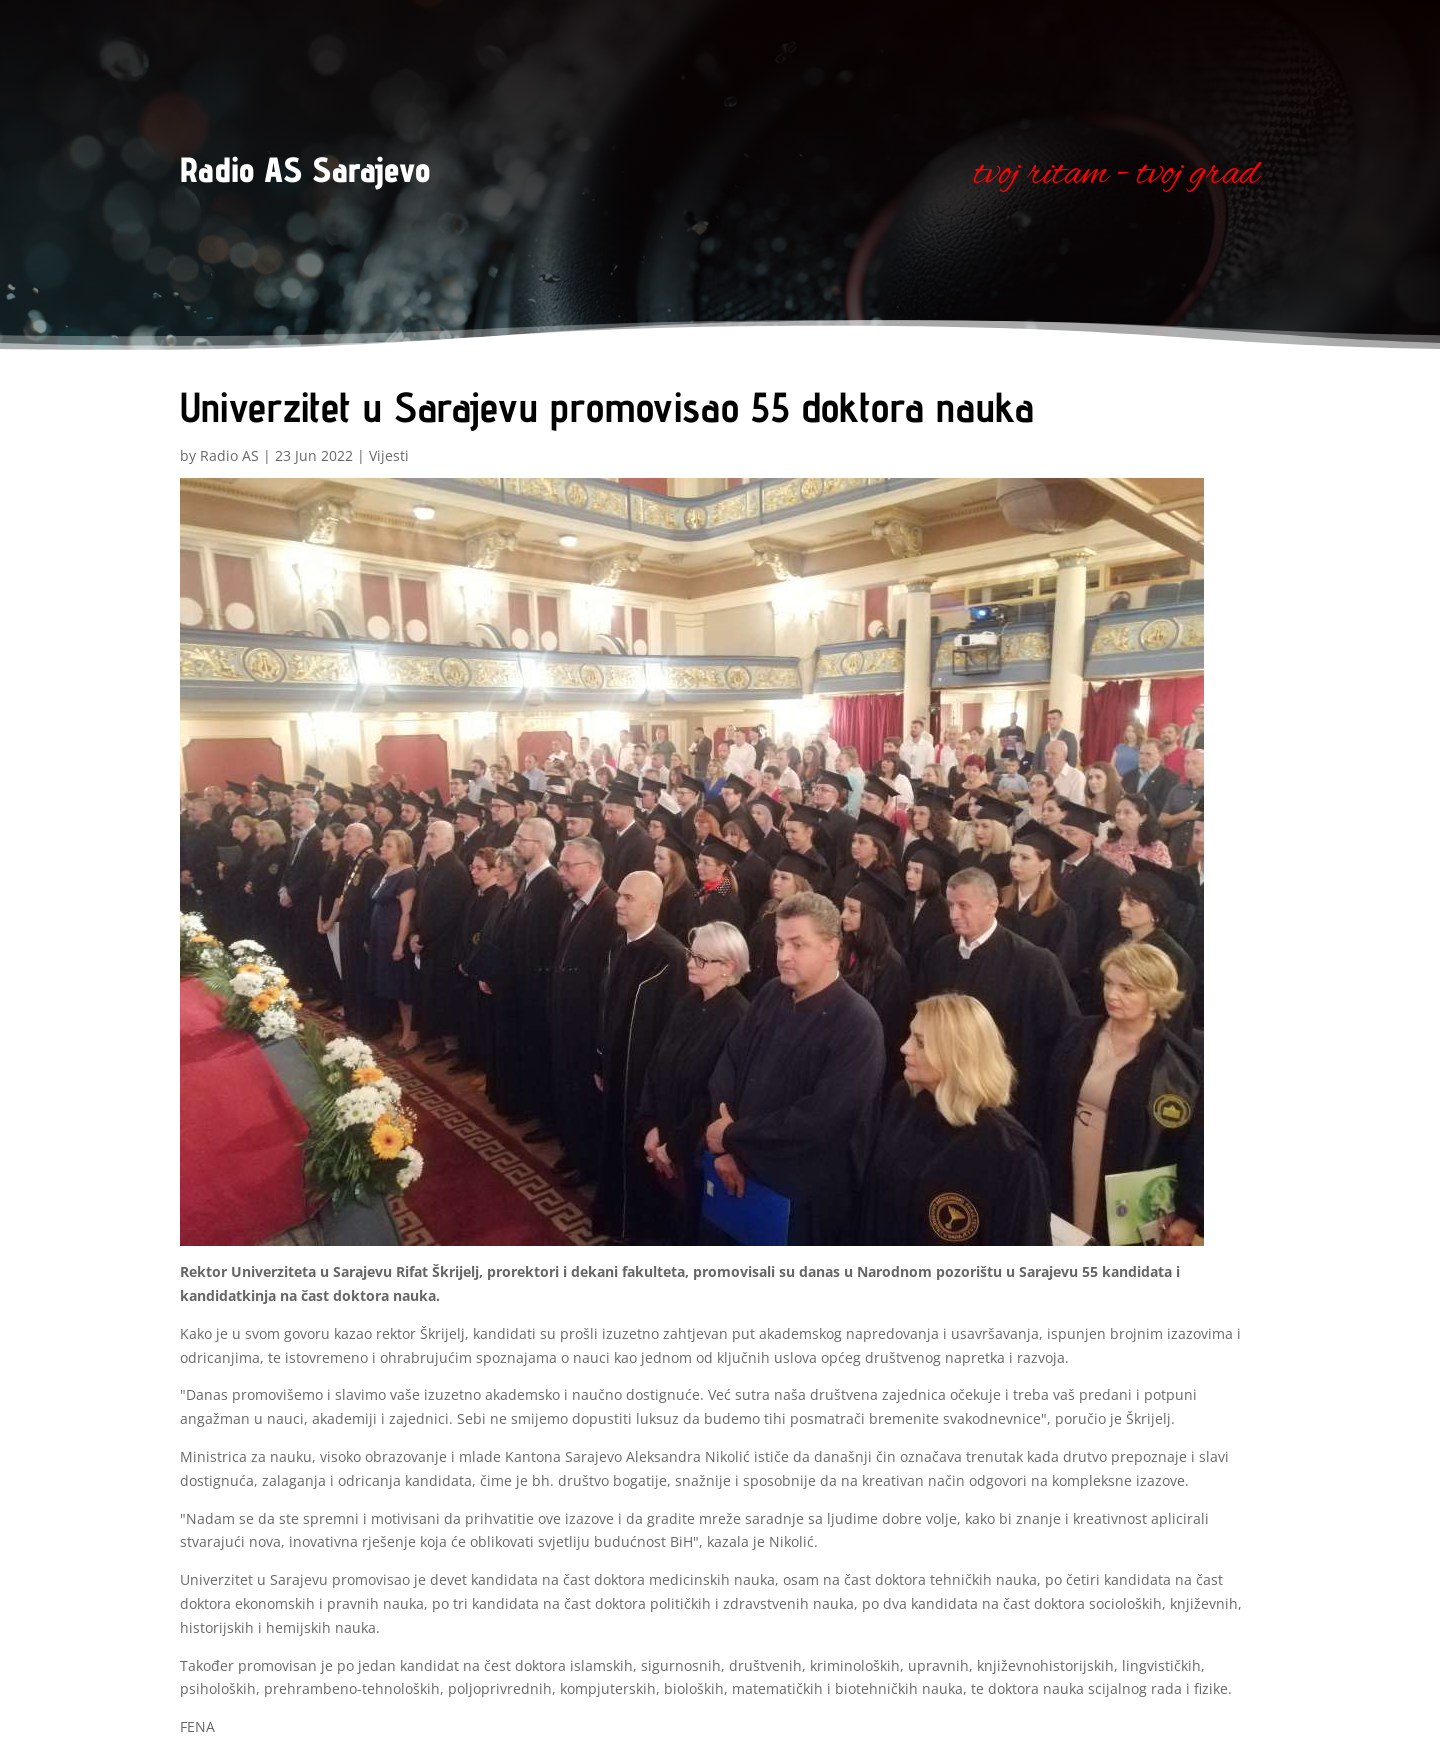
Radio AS (229, 455)
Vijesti (389, 455)
